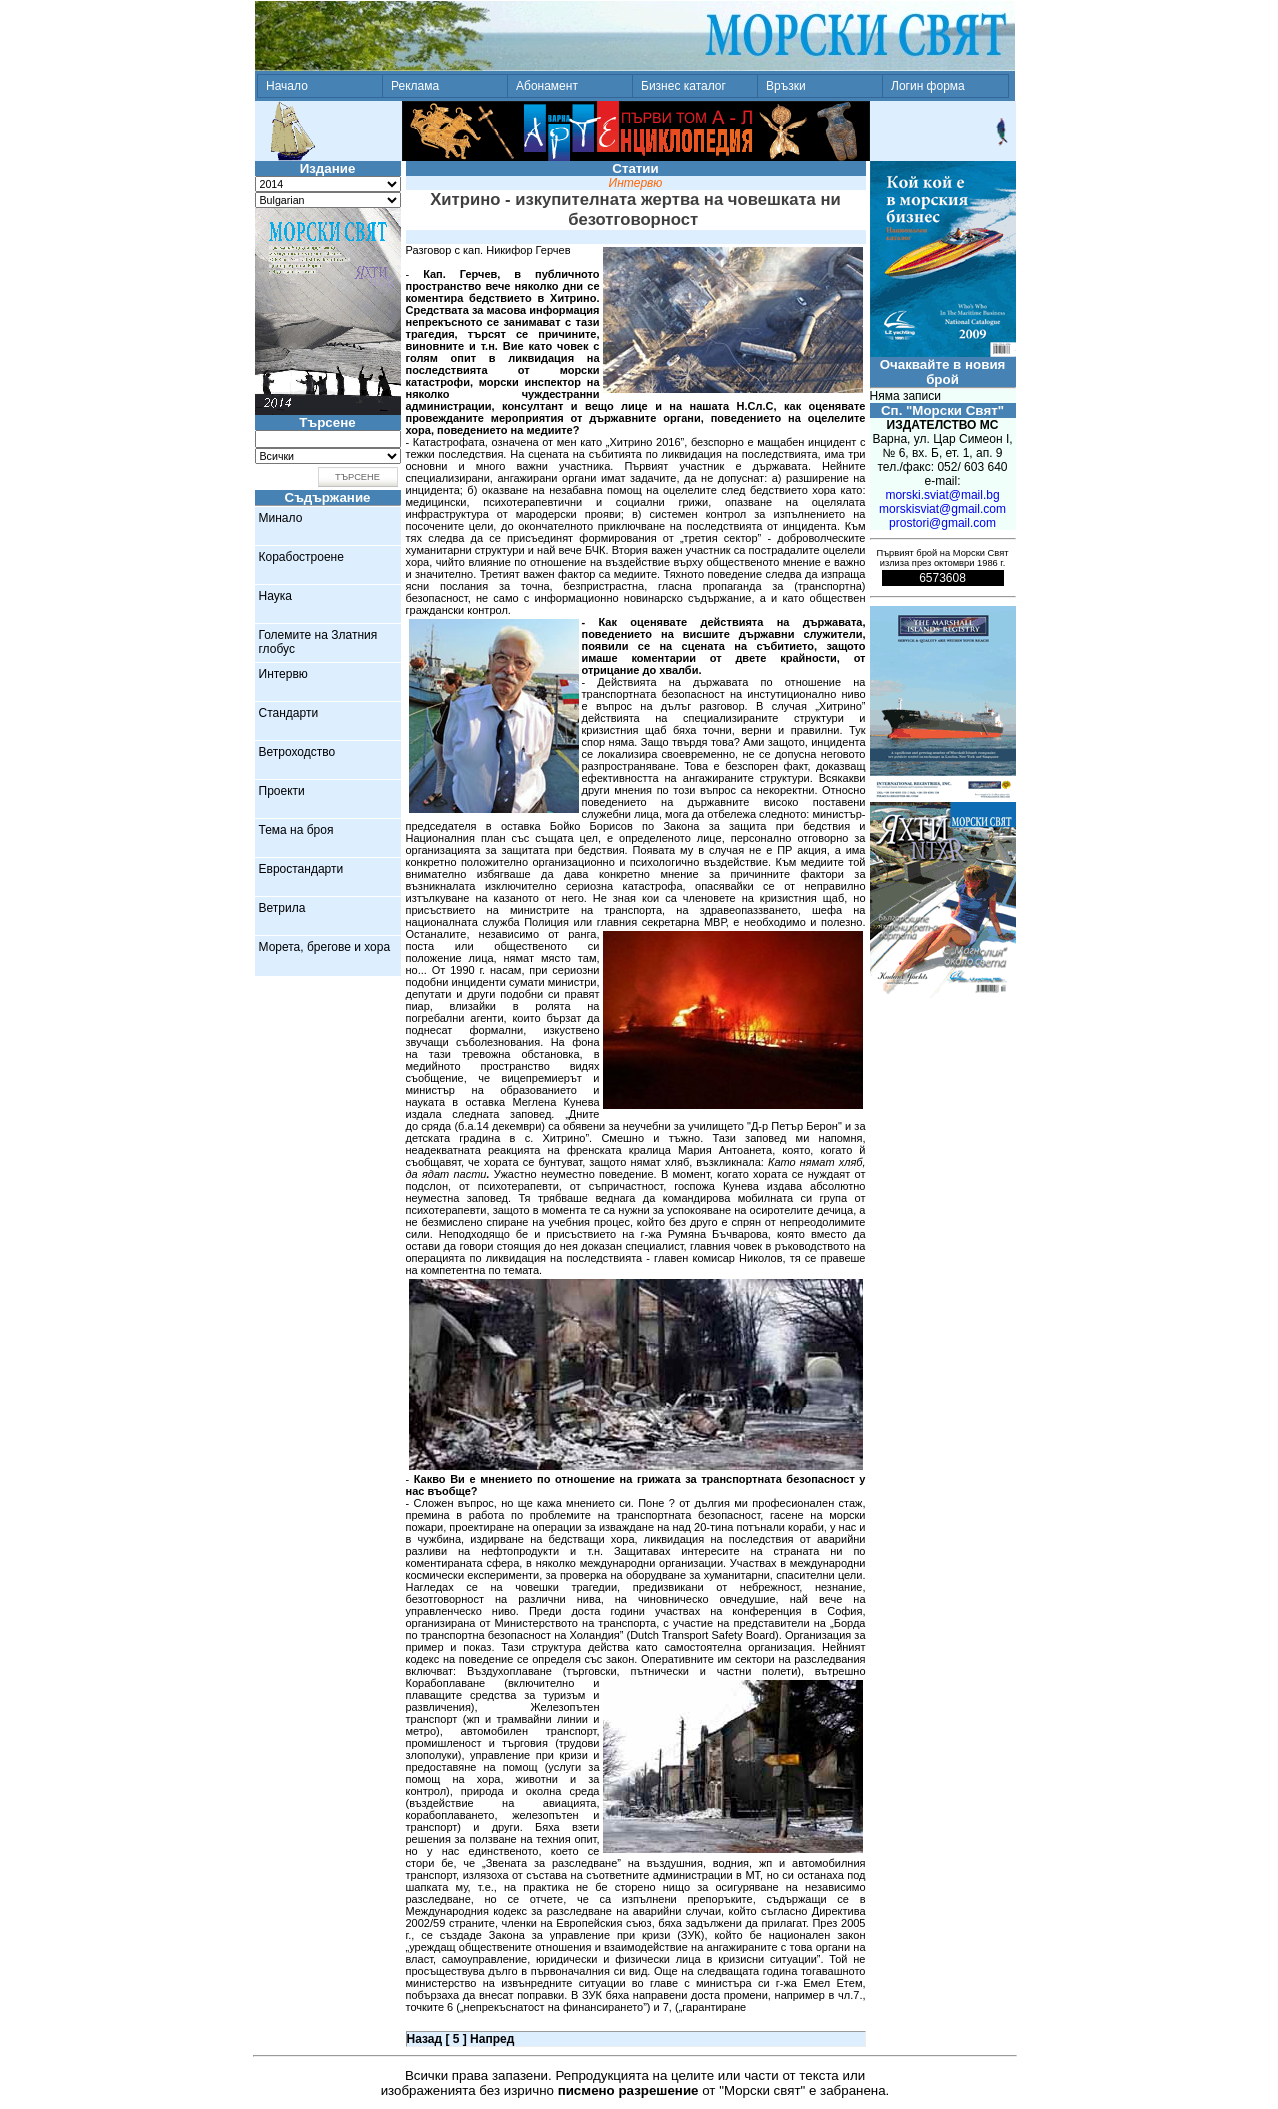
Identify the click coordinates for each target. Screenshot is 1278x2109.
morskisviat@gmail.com (942, 509)
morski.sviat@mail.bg (942, 495)
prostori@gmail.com (942, 523)
